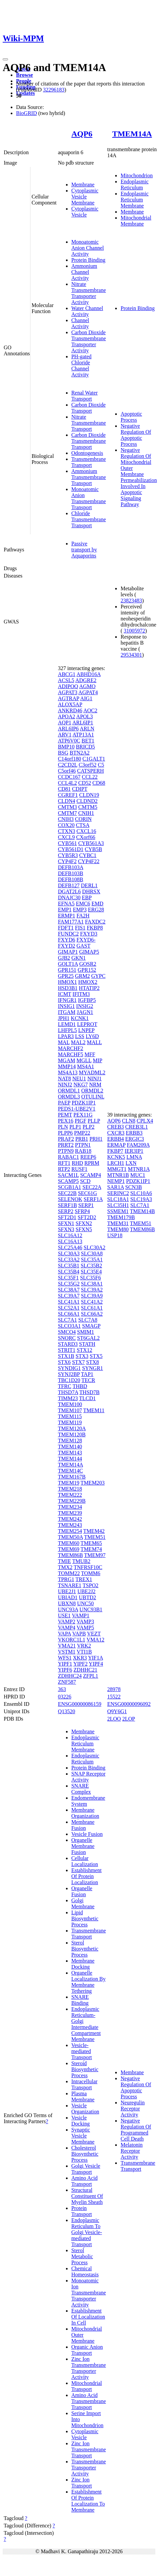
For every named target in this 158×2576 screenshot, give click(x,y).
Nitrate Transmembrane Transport (88, 423)
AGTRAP (68, 698)
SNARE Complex (81, 1789)
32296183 (53, 90)
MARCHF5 (70, 1054)
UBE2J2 (86, 1591)
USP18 (114, 1235)
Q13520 (66, 1711)
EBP (86, 897)
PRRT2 (66, 1145)
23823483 (131, 600)
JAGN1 (85, 1012)
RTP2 (64, 1169)
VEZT (94, 1633)
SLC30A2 (94, 1247)
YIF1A (95, 1658)
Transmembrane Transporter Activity (88, 2467)
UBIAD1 (68, 1597)
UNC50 (85, 1603)
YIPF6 (65, 1670)
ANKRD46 (70, 710)
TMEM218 (70, 1489)
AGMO (87, 686)
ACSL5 (66, 680)
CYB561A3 (91, 843)
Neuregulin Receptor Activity (133, 2108)
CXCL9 (66, 837)
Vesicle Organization (85, 2108)
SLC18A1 (118, 1199)
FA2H (82, 915)
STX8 (92, 1362)
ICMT (64, 994)
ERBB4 (115, 1139)
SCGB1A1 (69, 1187)
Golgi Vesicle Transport (85, 2169)
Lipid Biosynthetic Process (84, 1918)
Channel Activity (80, 323)
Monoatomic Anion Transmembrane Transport (88, 498)
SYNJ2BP (69, 1374)
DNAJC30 (69, 897)
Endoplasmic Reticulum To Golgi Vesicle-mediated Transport (86, 2232)
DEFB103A (70, 867)
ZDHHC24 (70, 1676)
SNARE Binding (80, 2000)
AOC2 (90, 710)
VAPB (79, 1633)
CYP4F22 (88, 861)
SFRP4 (82, 1211)
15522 (114, 1696)
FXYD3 (88, 934)
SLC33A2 (69, 1259)
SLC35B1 (68, 1265)
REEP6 (88, 1157)
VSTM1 (66, 1652)
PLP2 (89, 1127)
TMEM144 (70, 1458)
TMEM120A (72, 1428)
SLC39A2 (92, 1290)
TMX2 (65, 1567)
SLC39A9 (92, 1296)
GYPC (98, 976)
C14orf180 (69, 759)
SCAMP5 (68, 1181)
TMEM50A (70, 1537)
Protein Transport (81, 2211)
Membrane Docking (82, 1964)
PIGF (80, 1121)
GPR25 (66, 976)
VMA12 (95, 1639)
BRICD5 (85, 747)
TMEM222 (70, 1495)
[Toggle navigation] (5, 59)
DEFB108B (70, 879)
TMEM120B (72, 1434)
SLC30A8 (92, 1253)
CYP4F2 (67, 861)
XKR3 (80, 1658)
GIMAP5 (89, 952)
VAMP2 (66, 1621)
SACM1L (68, 1175)
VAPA (64, 1633)
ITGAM (66, 1012)
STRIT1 (66, 1350)
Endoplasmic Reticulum (135, 184)
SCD (85, 1181)
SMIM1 (85, 1332)
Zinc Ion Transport (81, 2483)
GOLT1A (68, 964)
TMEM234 (70, 1507)
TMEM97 (94, 1555)
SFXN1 (66, 1223)
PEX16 (65, 1121)
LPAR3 (66, 1036)
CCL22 (89, 777)
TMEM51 (94, 1537)
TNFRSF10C (88, 1567)
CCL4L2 (67, 783)
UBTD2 (87, 1597)
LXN (131, 1163)
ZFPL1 (90, 1676)
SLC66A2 (92, 1314)
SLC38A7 (69, 1290)
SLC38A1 (92, 1283)
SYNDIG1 (69, 1368)
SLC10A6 (141, 1193)
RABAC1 (68, 1157)
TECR (88, 1380)
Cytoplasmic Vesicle (84, 212)
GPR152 (87, 970)
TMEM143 (70, 1452)
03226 (64, 1696)
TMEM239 (70, 1513)
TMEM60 (68, 1543)
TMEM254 (70, 1531)
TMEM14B (142, 1211)
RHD (77, 1163)
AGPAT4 (88, 692)
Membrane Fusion (82, 1825)
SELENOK (70, 1199)
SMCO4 (67, 1332)
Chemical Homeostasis (85, 2271)
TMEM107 (70, 1410)
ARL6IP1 (82, 722)
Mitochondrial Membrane (136, 221)
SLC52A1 (69, 1308)
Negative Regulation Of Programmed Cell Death (136, 2130)
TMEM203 (93, 1483)
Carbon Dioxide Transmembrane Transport (88, 441)
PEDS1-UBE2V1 (76, 1109)
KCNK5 (116, 1157)
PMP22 (82, 1133)
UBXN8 (67, 1603)
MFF (89, 1054)
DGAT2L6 (69, 891)
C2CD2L (67, 765)
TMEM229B (72, 1501)
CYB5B (93, 849)
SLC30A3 (69, 1253)
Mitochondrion (137, 175)
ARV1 (65, 734)
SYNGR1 (92, 1368)
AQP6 (81, 133)
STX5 (96, 1356)
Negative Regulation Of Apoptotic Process (136, 435)
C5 (101, 765)
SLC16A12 (70, 1235)
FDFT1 (66, 928)
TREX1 (84, 1579)
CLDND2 (86, 801)
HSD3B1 (68, 988)
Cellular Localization (84, 1861)
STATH (87, 1344)
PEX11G (82, 1115)
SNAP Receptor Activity (88, 1777)
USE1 (64, 1615)
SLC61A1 (92, 1308)
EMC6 (83, 903)
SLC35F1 (68, 1277)
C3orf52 (87, 765)
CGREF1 (68, 795)
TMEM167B (72, 1477)
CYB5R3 (68, 855)
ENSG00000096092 (129, 1704)
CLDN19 (89, 795)
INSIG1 (66, 1006)
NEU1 (79, 1078)
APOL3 (84, 716)
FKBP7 (115, 1151)
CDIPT (79, 789)
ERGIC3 (134, 1139)
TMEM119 (70, 1422)
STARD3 (68, 1344)
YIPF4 (96, 1664)
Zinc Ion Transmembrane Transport (88, 2449)
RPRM (91, 1163)
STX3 (82, 1356)
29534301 (131, 655)
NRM (95, 1084)
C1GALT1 (93, 759)
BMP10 (66, 747)
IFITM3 (81, 994)
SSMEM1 (118, 1211)
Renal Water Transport (84, 396)
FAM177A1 (71, 921)
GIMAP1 (68, 952)
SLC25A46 (70, 1247)
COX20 (66, 825)
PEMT (65, 1115)
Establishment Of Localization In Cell (88, 2317)
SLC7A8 (87, 1320)
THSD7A (68, 1392)
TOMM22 (69, 1573)
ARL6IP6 (68, 728)
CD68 (98, 783)
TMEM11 (93, 1410)
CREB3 (115, 1127)
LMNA (134, 1157)
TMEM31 (118, 1223)
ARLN (87, 728)
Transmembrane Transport (88, 462)
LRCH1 (115, 1163)
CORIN (83, 819)
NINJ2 (65, 1084)
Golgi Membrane (82, 1903)
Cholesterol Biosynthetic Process (84, 2154)
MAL (64, 1042)
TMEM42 (94, 1531)
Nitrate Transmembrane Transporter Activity (88, 293)
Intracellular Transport (84, 2084)
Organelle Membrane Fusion (82, 1846)
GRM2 (82, 976)
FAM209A (138, 1145)
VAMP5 (85, 1627)
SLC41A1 (69, 1302)
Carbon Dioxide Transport (88, 408)
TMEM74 (91, 1549)
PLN (63, 1127)
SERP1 (86, 1205)
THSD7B (89, 1392)
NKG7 (81, 1084)
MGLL (83, 1060)
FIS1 (80, 928)
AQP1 (64, 722)
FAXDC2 (95, 921)
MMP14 (67, 1066)
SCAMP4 (90, 1175)
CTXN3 (66, 831)
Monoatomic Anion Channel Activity (87, 248)
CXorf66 (85, 837)
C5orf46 (67, 771)
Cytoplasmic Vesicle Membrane (84, 196)
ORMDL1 (69, 1090)
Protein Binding (88, 260)
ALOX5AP (70, 704)
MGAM (66, 1060)
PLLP (94, 1121)
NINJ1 (94, 1078)
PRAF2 (66, 1139)
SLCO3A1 (69, 1326)
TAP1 (87, 1374)
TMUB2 (81, 1561)
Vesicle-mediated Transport (81, 2051)
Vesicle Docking (80, 2120)
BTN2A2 (80, 753)
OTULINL (92, 1096)
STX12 (84, 1350)
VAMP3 (85, 1621)
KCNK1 (80, 1018)
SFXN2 (84, 1223)
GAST (83, 946)
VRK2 (84, 1646)
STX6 (64, 1362)
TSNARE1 (69, 1585)
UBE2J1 (67, 1591)
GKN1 (78, 958)
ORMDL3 (69, 1096)
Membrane (82, 184)
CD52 (84, 783)
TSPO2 (90, 1585)
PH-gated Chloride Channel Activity (81, 365)
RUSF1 (79, 1169)
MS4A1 (85, 1066)
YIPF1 (65, 1664)
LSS (79, 1036)
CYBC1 (87, 855)
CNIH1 (86, 813)
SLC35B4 (68, 1271)
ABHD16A (88, 674)
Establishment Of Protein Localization (86, 1876)
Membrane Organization (85, 1813)
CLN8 (128, 1121)
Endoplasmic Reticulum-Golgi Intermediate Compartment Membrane (86, 2024)
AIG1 (86, 698)
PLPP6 (65, 1133)
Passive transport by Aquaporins (84, 549)
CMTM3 (67, 807)
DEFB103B (70, 873)
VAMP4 (66, 1627)
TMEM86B (70, 1555)
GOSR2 (87, 964)
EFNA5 (66, 903)
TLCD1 (87, 1398)
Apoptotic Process (131, 417)
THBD (80, 1386)
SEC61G (87, 1193)
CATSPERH (90, 771)
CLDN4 (66, 801)
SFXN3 (66, 1229)
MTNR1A (139, 1169)
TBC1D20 (69, 1380)
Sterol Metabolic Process (82, 2256)
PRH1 (95, 1139)
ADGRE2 (85, 680)
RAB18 (83, 1151)
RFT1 (64, 1163)
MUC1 (137, 1175)
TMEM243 (70, 1525)
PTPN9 (66, 1151)
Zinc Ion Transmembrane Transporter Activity (88, 2368)
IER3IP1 (134, 1151)
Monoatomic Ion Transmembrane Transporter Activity (88, 2293)
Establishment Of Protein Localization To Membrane (88, 2501)
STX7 (78, 1362)
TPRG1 (66, 1579)
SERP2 (65, 1211)
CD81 (64, 789)
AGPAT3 (67, 692)
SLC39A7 (69, 1296)
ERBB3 (134, 1133)
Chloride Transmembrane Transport (88, 519)
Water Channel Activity (87, 311)
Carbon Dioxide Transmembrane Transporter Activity (88, 341)
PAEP (64, 1102)
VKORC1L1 (71, 1639)
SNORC (67, 1338)
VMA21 (67, 1646)
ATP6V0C (69, 740)
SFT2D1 (67, 1217)
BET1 (88, 740)
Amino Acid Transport (84, 2181)
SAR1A (115, 1187)
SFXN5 (84, 1229)
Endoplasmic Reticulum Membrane (135, 199)
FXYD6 (66, 940)
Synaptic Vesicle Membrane (82, 2136)
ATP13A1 (83, 734)
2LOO (114, 1719)
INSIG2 (84, 1006)
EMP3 (80, 909)
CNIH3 (66, 819)
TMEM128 (70, 1440)
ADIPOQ (68, 686)
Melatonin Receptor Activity (132, 2151)
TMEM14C (70, 1471)
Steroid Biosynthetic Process (84, 2069)
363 (62, 1689)
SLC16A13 (70, 1241)
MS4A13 (68, 1072)
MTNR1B (118, 1175)
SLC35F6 (90, 1277)
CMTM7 (67, 813)
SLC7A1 (67, 1320)
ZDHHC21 (85, 1670)
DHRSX (91, 891)
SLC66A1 (69, 1314)
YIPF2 (80, 1664)
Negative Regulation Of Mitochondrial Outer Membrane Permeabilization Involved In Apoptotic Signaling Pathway (139, 477)
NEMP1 (116, 1181)
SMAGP (91, 1326)
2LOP (128, 1719)
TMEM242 (70, 1519)
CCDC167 (69, 777)
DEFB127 (69, 885)
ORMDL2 (92, 1090)
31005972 (134, 631)
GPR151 (67, 970)
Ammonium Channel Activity (84, 272)
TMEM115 (70, 1416)
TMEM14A (132, 133)
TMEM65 (91, 1543)
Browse (24, 75)
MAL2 (78, 1042)
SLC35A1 (92, 1259)
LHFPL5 (67, 1030)
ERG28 (96, 909)
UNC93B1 (90, 1609)
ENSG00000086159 (79, 1704)
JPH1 (64, 1018)
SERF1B (67, 1205)
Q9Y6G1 (117, 1711)
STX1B (66, 1356)
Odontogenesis (87, 453)
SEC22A (91, 1187)
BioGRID (26, 113)
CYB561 (67, 843)
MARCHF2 (70, 1048)
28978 (114, 1689)
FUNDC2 (68, 934)
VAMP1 (80, 1615)
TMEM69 (68, 1549)
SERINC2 (118, 1193)
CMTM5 (87, 807)
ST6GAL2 (88, 1338)
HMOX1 (67, 982)
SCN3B (133, 1187)
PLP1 (75, 1127)
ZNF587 (67, 1682)
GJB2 (64, 958)
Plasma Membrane (82, 2096)
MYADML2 (92, 1072)
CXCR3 (116, 1133)
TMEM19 (68, 1483)
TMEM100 (70, 1404)
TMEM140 (70, 1446)
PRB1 (81, 1139)
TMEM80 (118, 1229)
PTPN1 (83, 1145)
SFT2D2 (87, 1217)
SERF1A (93, 1199)
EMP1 (65, 909)
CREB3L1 (136, 1127)
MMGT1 (117, 1169)
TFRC (64, 1386)
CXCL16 (86, 831)
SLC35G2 (69, 1283)
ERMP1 (66, 915)
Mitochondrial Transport (86, 2386)
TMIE (64, 1561)
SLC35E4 (91, 1271)
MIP (97, 1060)
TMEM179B (121, 1217)
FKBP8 (95, 928)
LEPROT (87, 1024)
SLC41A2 (92, 1302)
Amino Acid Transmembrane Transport (88, 2401)
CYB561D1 (70, 849)
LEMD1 (67, 1024)
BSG (63, 753)
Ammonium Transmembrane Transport (88, 477)
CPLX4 (145, 1121)
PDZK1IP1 (84, 1102)
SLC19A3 (141, 1199)
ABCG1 (66, 674)
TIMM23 (68, 1398)
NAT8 (64, 1078)
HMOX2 (87, 982)
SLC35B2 (91, 1265)
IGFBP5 (87, 1000)
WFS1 (65, 1658)
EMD (97, 903)
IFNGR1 (67, 1000)
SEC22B (67, 1193)
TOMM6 (90, 1573)
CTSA (82, 825)
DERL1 (89, 885)
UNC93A (68, 1609)
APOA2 (66, 716)
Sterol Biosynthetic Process (84, 1949)
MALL (94, 1042)
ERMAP (116, 1145)
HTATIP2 (89, 988)
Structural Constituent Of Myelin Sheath (87, 2196)
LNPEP (86, 1030)
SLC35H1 (118, 1205)
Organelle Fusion (81, 1891)
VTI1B (84, 1652)
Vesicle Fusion (87, 1834)
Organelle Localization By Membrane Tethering (88, 1982)
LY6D (92, 1036)
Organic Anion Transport (87, 2350)
